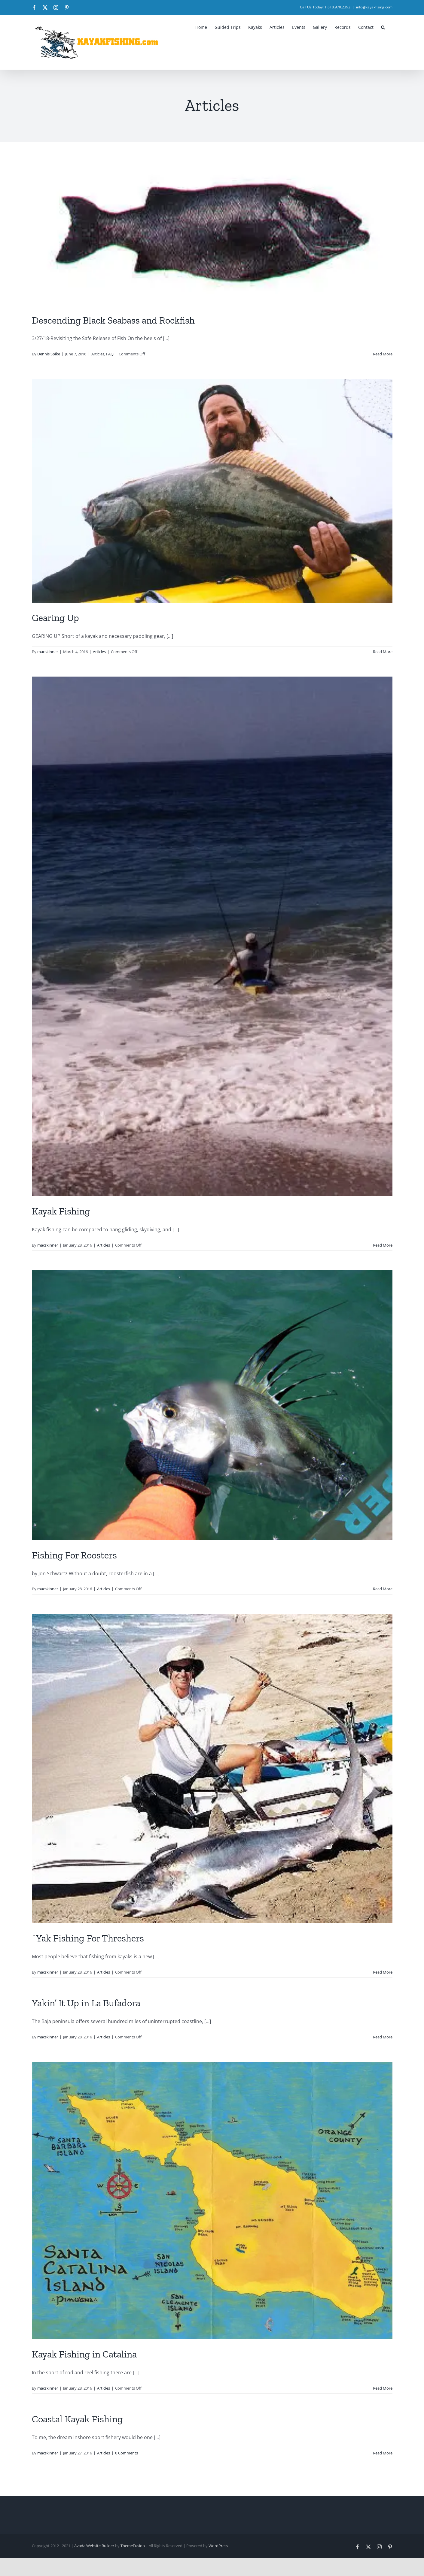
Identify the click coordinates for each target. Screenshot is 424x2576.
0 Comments (126, 2453)
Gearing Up (55, 617)
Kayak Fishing (61, 1211)
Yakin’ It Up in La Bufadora (86, 2003)
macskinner (47, 651)
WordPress (218, 2545)
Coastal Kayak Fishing (77, 2419)
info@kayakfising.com (374, 7)
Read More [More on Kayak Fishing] (382, 1245)
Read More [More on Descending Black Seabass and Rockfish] (382, 354)
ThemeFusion (132, 2545)
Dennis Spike (48, 354)
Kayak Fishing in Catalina (84, 2354)
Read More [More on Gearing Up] (382, 651)
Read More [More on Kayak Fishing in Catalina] (382, 2388)
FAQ (110, 354)
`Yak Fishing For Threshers (88, 1938)
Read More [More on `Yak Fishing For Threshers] (382, 1972)
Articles (97, 354)
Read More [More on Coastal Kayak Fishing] (382, 2453)
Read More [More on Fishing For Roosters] (382, 1588)
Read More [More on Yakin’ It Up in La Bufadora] (382, 2037)
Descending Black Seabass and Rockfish (113, 320)
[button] (383, 27)
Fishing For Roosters (74, 1555)
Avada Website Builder (94, 2545)
